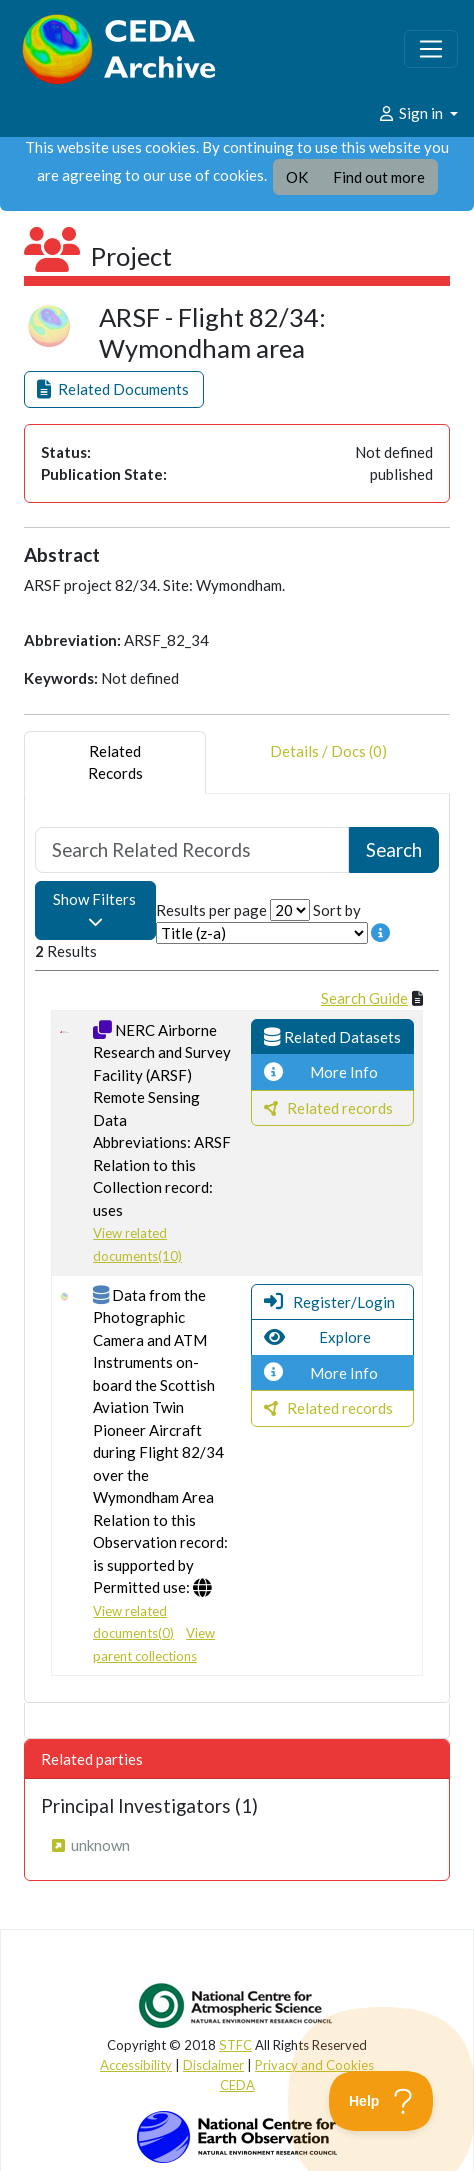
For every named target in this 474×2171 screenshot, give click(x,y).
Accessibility (136, 2065)
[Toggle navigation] (431, 49)
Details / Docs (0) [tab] (328, 762)
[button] (114, 389)
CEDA (237, 2085)
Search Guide (364, 998)
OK (297, 177)
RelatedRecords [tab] (115, 762)
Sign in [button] (411, 113)
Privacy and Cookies (314, 2065)
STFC (235, 2045)
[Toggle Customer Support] (381, 2101)
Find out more (379, 177)
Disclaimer (213, 2065)
